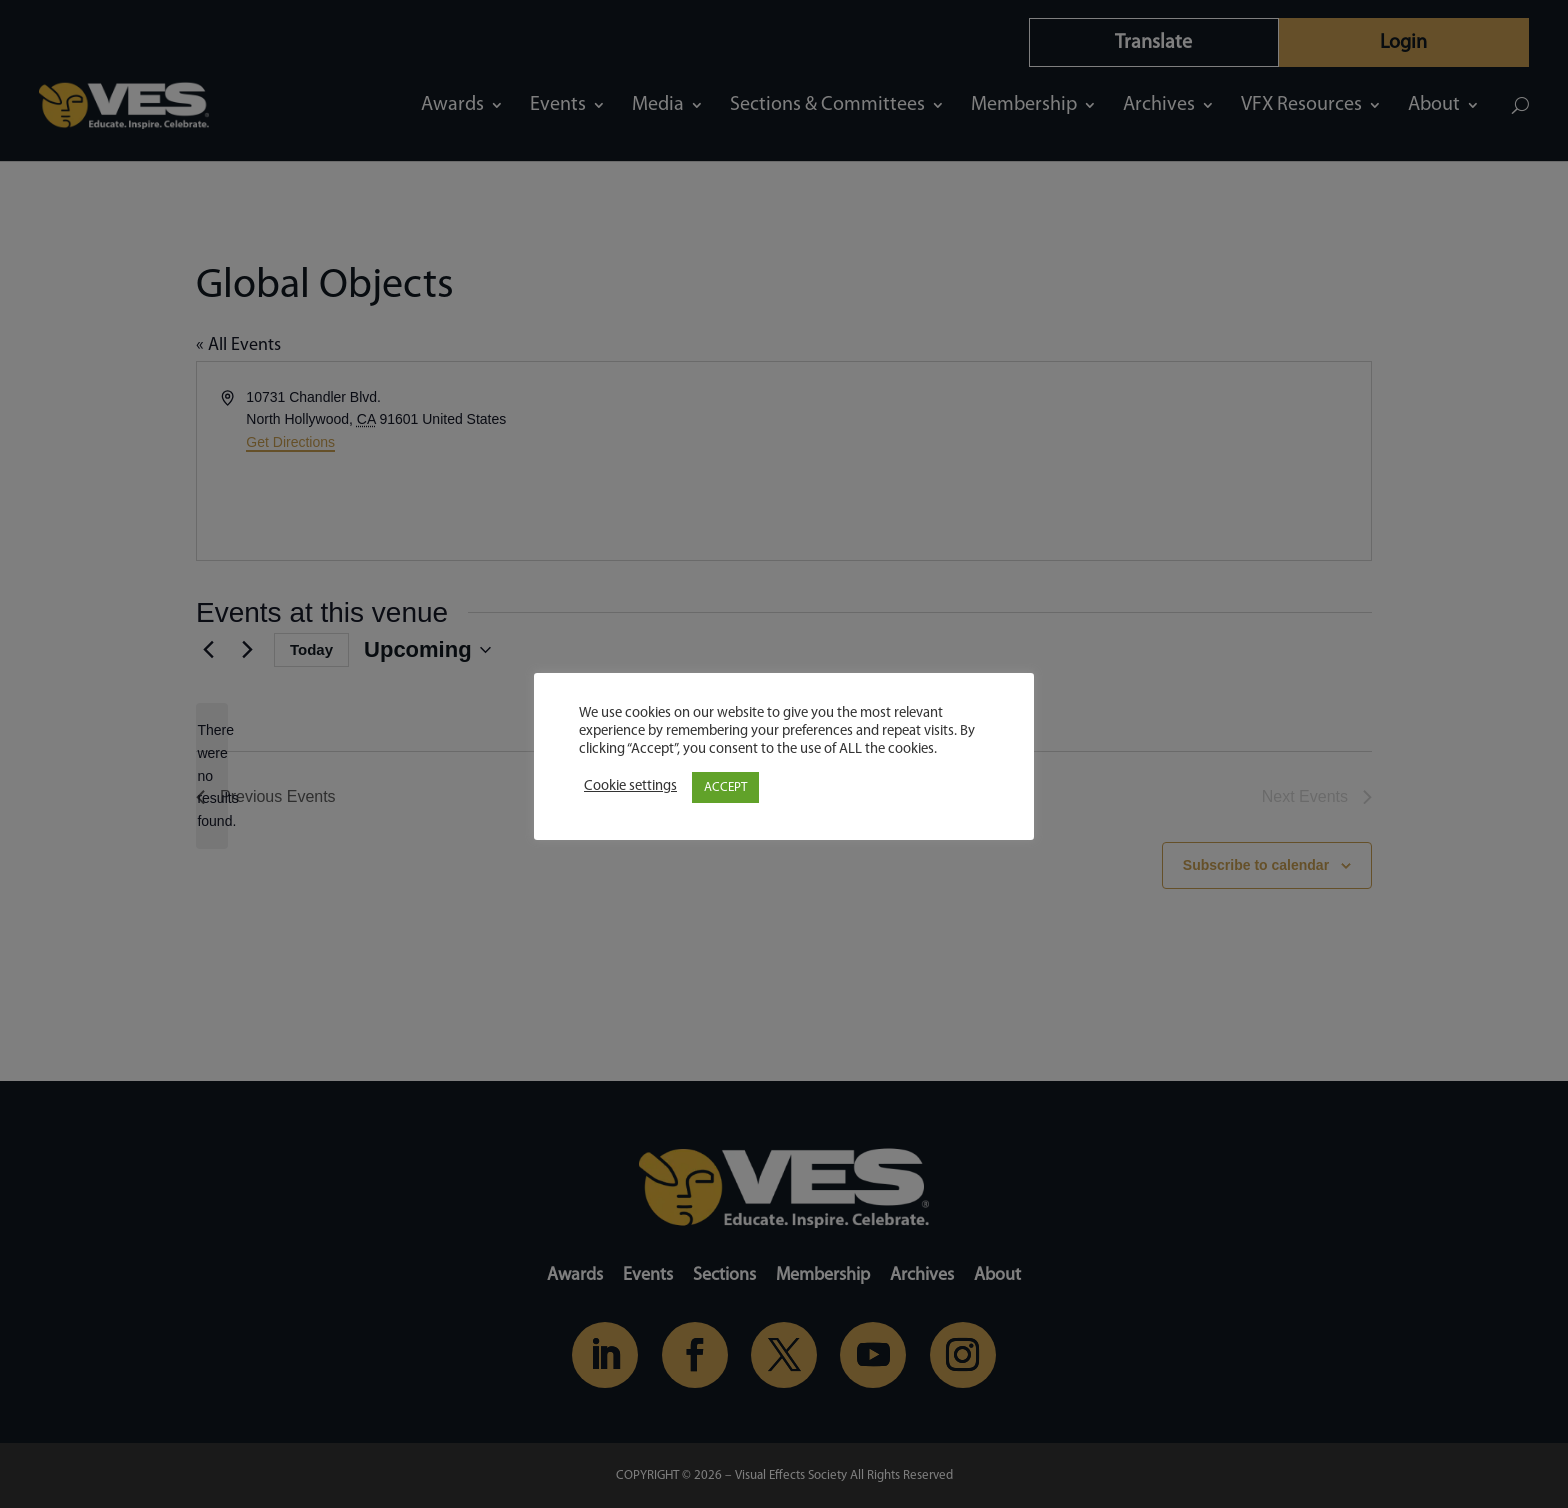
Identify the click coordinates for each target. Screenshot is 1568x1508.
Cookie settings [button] (630, 786)
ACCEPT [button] (725, 787)
